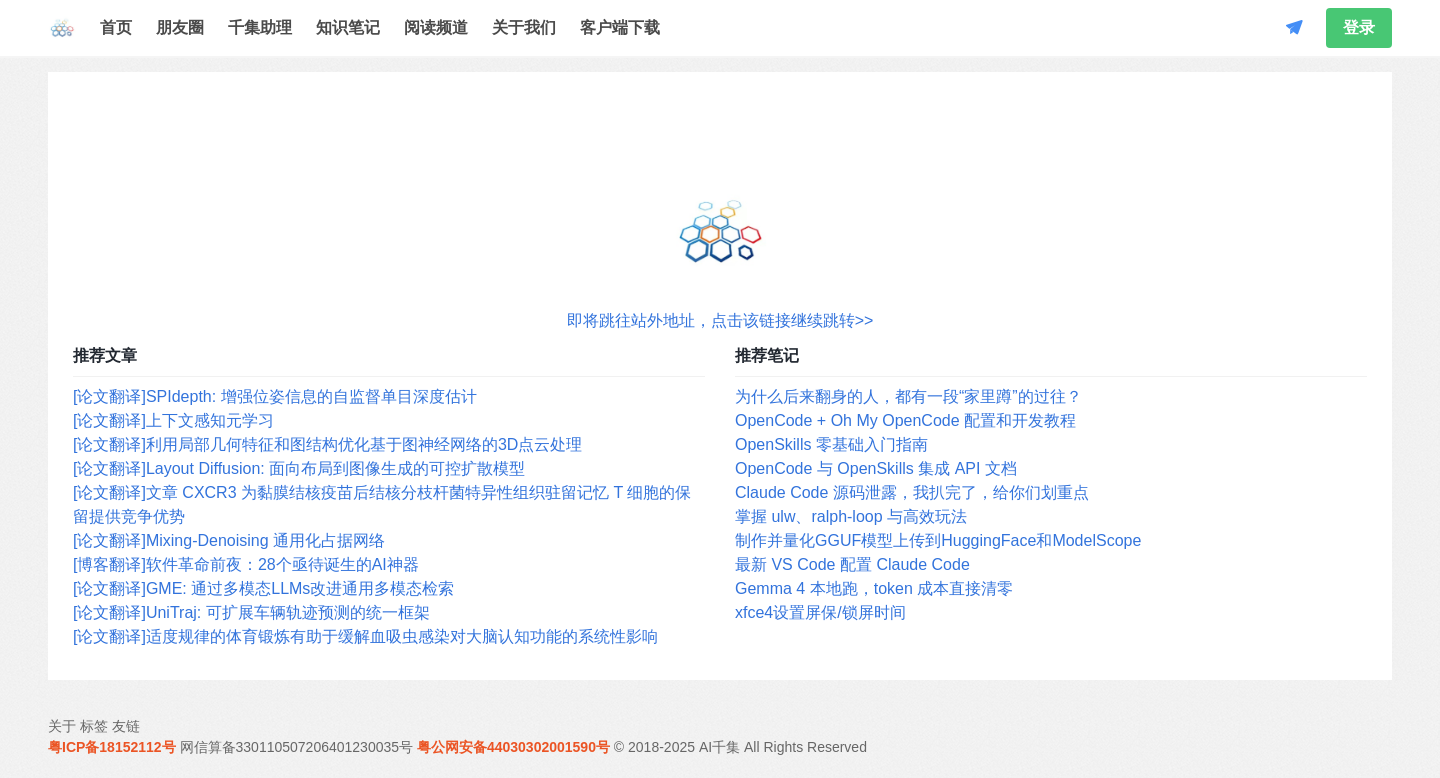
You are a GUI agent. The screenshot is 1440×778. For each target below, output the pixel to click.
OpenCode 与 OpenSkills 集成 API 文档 (876, 468)
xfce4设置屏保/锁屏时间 (820, 612)
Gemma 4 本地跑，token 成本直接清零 (874, 588)
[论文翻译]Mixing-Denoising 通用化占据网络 (229, 540)
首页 (116, 27)
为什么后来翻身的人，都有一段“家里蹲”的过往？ (908, 396)
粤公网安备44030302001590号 (513, 747)
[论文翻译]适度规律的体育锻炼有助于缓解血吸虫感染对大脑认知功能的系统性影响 (365, 636)
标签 (94, 726)
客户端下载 (620, 27)
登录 (1359, 27)
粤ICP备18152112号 (112, 747)
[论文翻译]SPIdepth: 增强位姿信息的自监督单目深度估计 (275, 396)
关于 (62, 726)
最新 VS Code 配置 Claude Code (852, 564)
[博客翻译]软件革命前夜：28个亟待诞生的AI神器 (246, 564)
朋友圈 (180, 27)
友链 (126, 726)
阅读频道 (436, 27)
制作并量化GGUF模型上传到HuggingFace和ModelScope (938, 540)
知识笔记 (348, 27)
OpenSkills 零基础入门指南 (831, 444)
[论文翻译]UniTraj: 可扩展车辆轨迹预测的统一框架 (251, 612)
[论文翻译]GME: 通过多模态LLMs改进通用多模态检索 (263, 588)
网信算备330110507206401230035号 (297, 747)
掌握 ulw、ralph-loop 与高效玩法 (851, 516)
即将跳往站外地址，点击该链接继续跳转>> (720, 320)
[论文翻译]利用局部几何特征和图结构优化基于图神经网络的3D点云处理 (327, 444)
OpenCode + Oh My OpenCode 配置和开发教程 (905, 420)
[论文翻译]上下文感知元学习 (173, 420)
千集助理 (260, 27)
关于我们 (524, 27)
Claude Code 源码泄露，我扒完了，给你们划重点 (912, 492)
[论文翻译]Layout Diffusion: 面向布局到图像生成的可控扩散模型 (299, 468)
